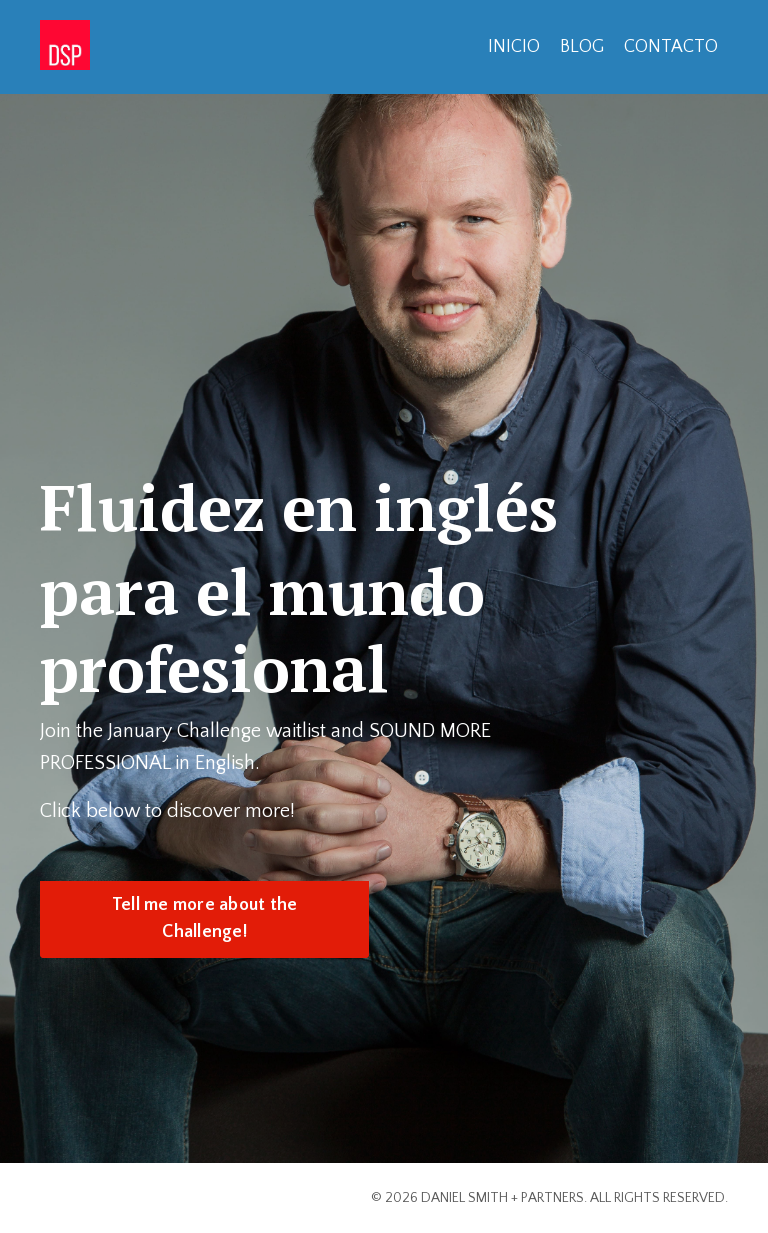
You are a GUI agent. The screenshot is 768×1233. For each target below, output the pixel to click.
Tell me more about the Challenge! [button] (205, 918)
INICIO (514, 47)
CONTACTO (671, 47)
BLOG (582, 47)
